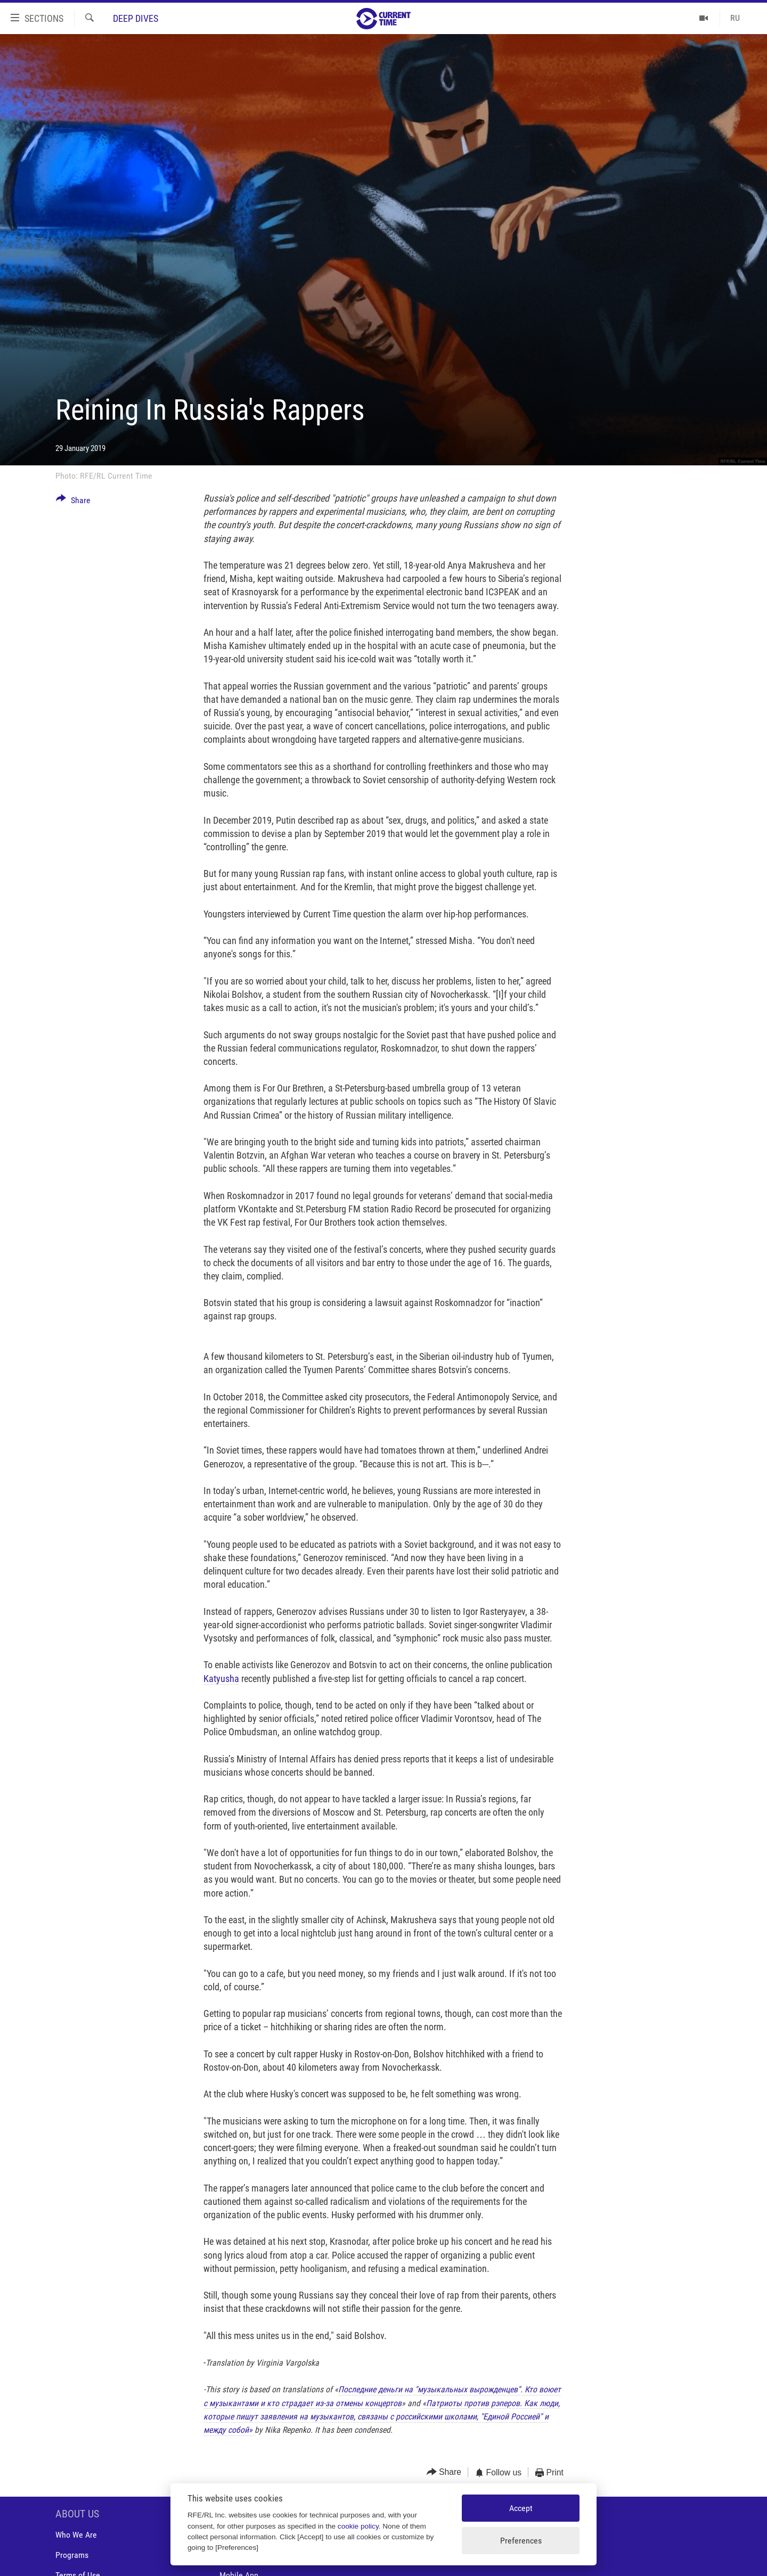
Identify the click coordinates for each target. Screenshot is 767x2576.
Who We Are (76, 2535)
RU (735, 18)
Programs (71, 2555)
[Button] (73, 502)
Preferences (521, 2541)
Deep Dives (135, 18)
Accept (521, 2508)
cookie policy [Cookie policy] (358, 2526)
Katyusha (221, 1678)
